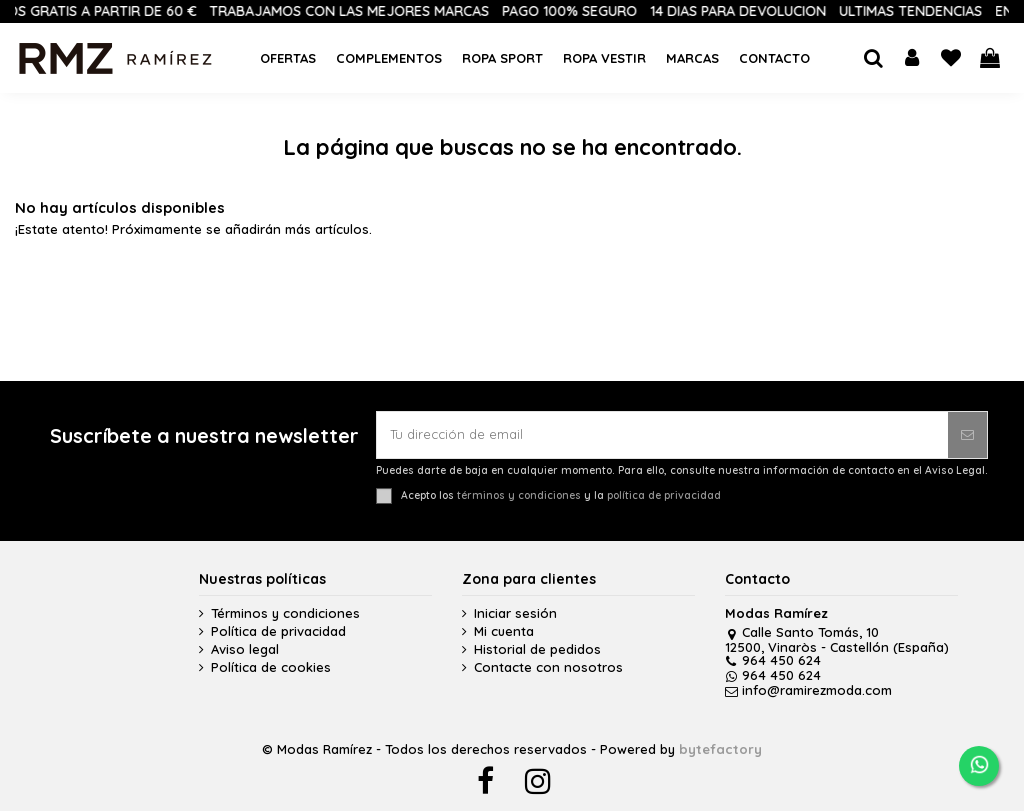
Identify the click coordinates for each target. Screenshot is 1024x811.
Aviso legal (245, 649)
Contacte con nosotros (548, 667)
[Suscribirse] (967, 435)
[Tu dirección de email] (662, 435)
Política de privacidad (278, 631)
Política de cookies (271, 667)
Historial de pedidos (537, 649)
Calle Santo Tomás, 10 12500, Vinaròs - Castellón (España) (837, 639)
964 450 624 (773, 660)
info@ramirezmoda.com (808, 690)
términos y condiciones (519, 495)
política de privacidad (664, 495)
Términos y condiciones (285, 613)
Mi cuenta (504, 631)
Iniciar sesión (515, 613)
